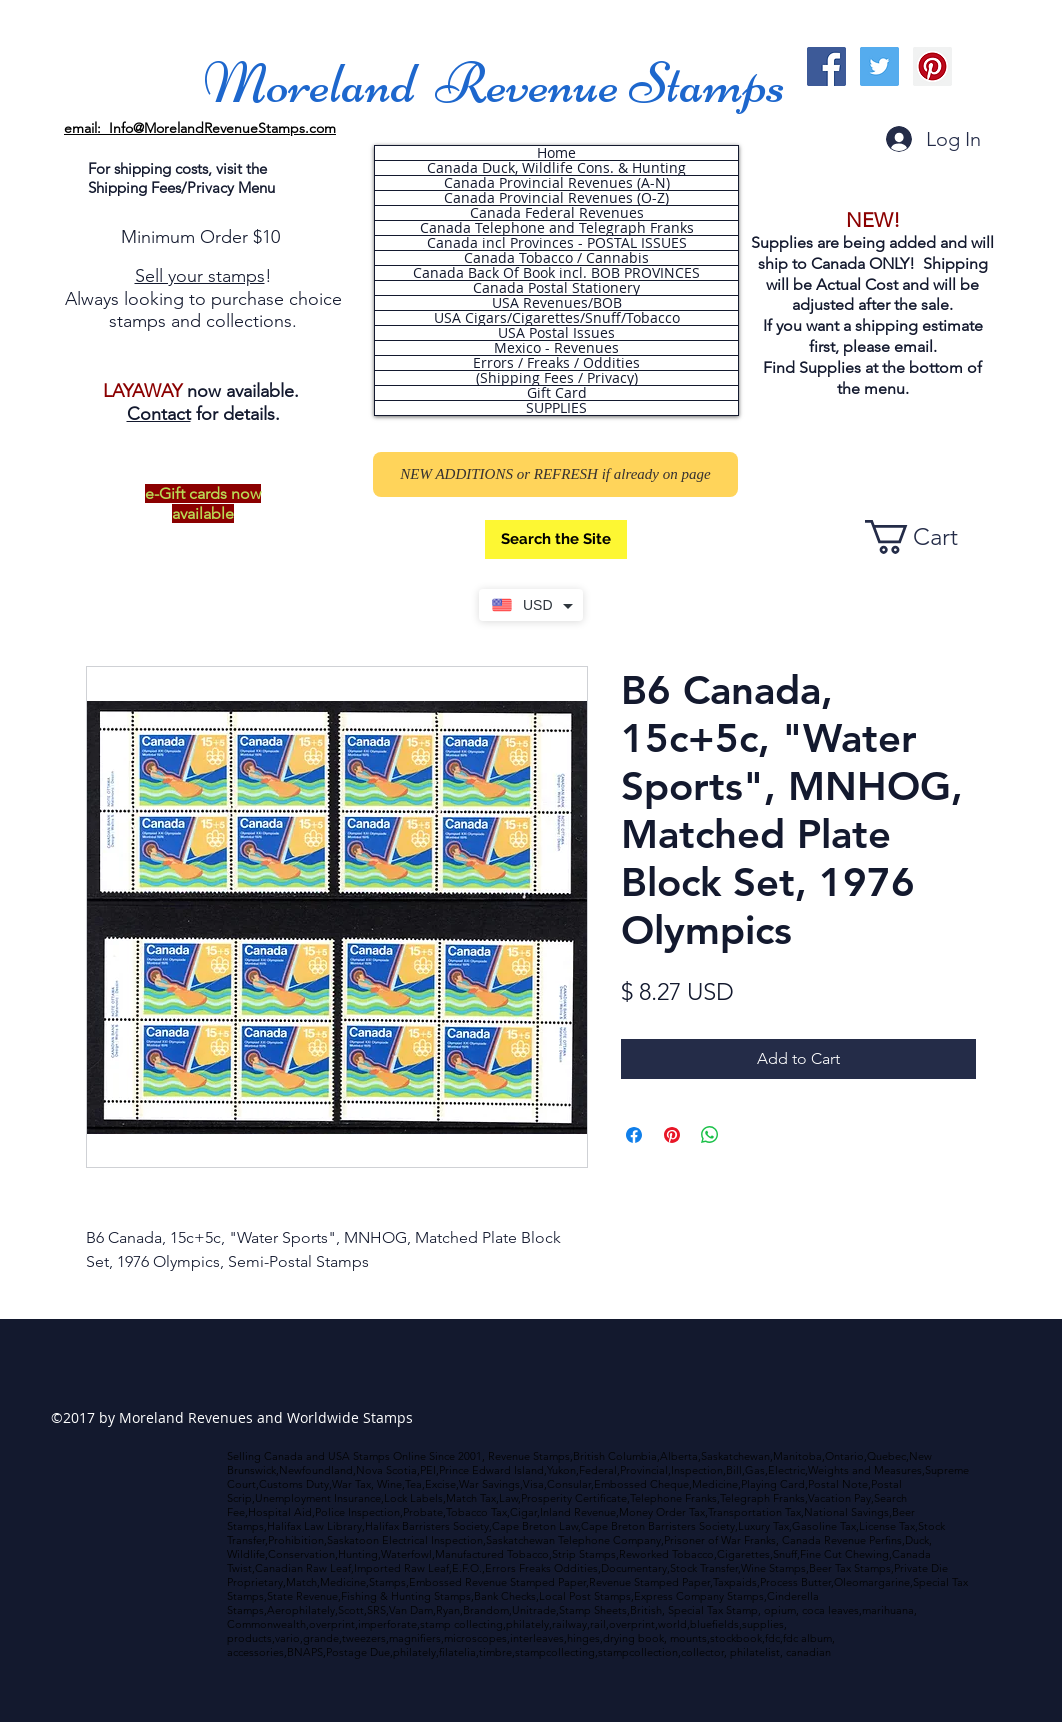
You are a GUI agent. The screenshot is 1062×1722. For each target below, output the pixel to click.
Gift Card (557, 393)
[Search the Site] (556, 539)
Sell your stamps (200, 276)
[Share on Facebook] (634, 1135)
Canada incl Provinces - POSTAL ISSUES (557, 243)
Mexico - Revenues (556, 348)
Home (556, 153)
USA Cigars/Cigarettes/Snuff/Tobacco (557, 318)
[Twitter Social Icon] (879, 66)
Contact (159, 414)
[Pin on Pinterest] (672, 1135)
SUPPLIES (556, 408)
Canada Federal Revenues (557, 213)
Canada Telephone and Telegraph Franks (557, 228)
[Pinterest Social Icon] (932, 66)
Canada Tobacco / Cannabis (556, 258)
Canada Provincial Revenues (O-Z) (556, 198)
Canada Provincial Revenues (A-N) (557, 183)
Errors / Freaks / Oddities (556, 363)
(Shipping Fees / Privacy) (557, 378)
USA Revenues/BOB (557, 303)
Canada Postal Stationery (556, 288)
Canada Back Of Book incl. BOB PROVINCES (556, 273)
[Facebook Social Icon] (826, 66)
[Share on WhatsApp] (710, 1135)
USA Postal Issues (556, 333)
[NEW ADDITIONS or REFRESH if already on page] (555, 474)
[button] (929, 537)
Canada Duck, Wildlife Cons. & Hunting (556, 168)
